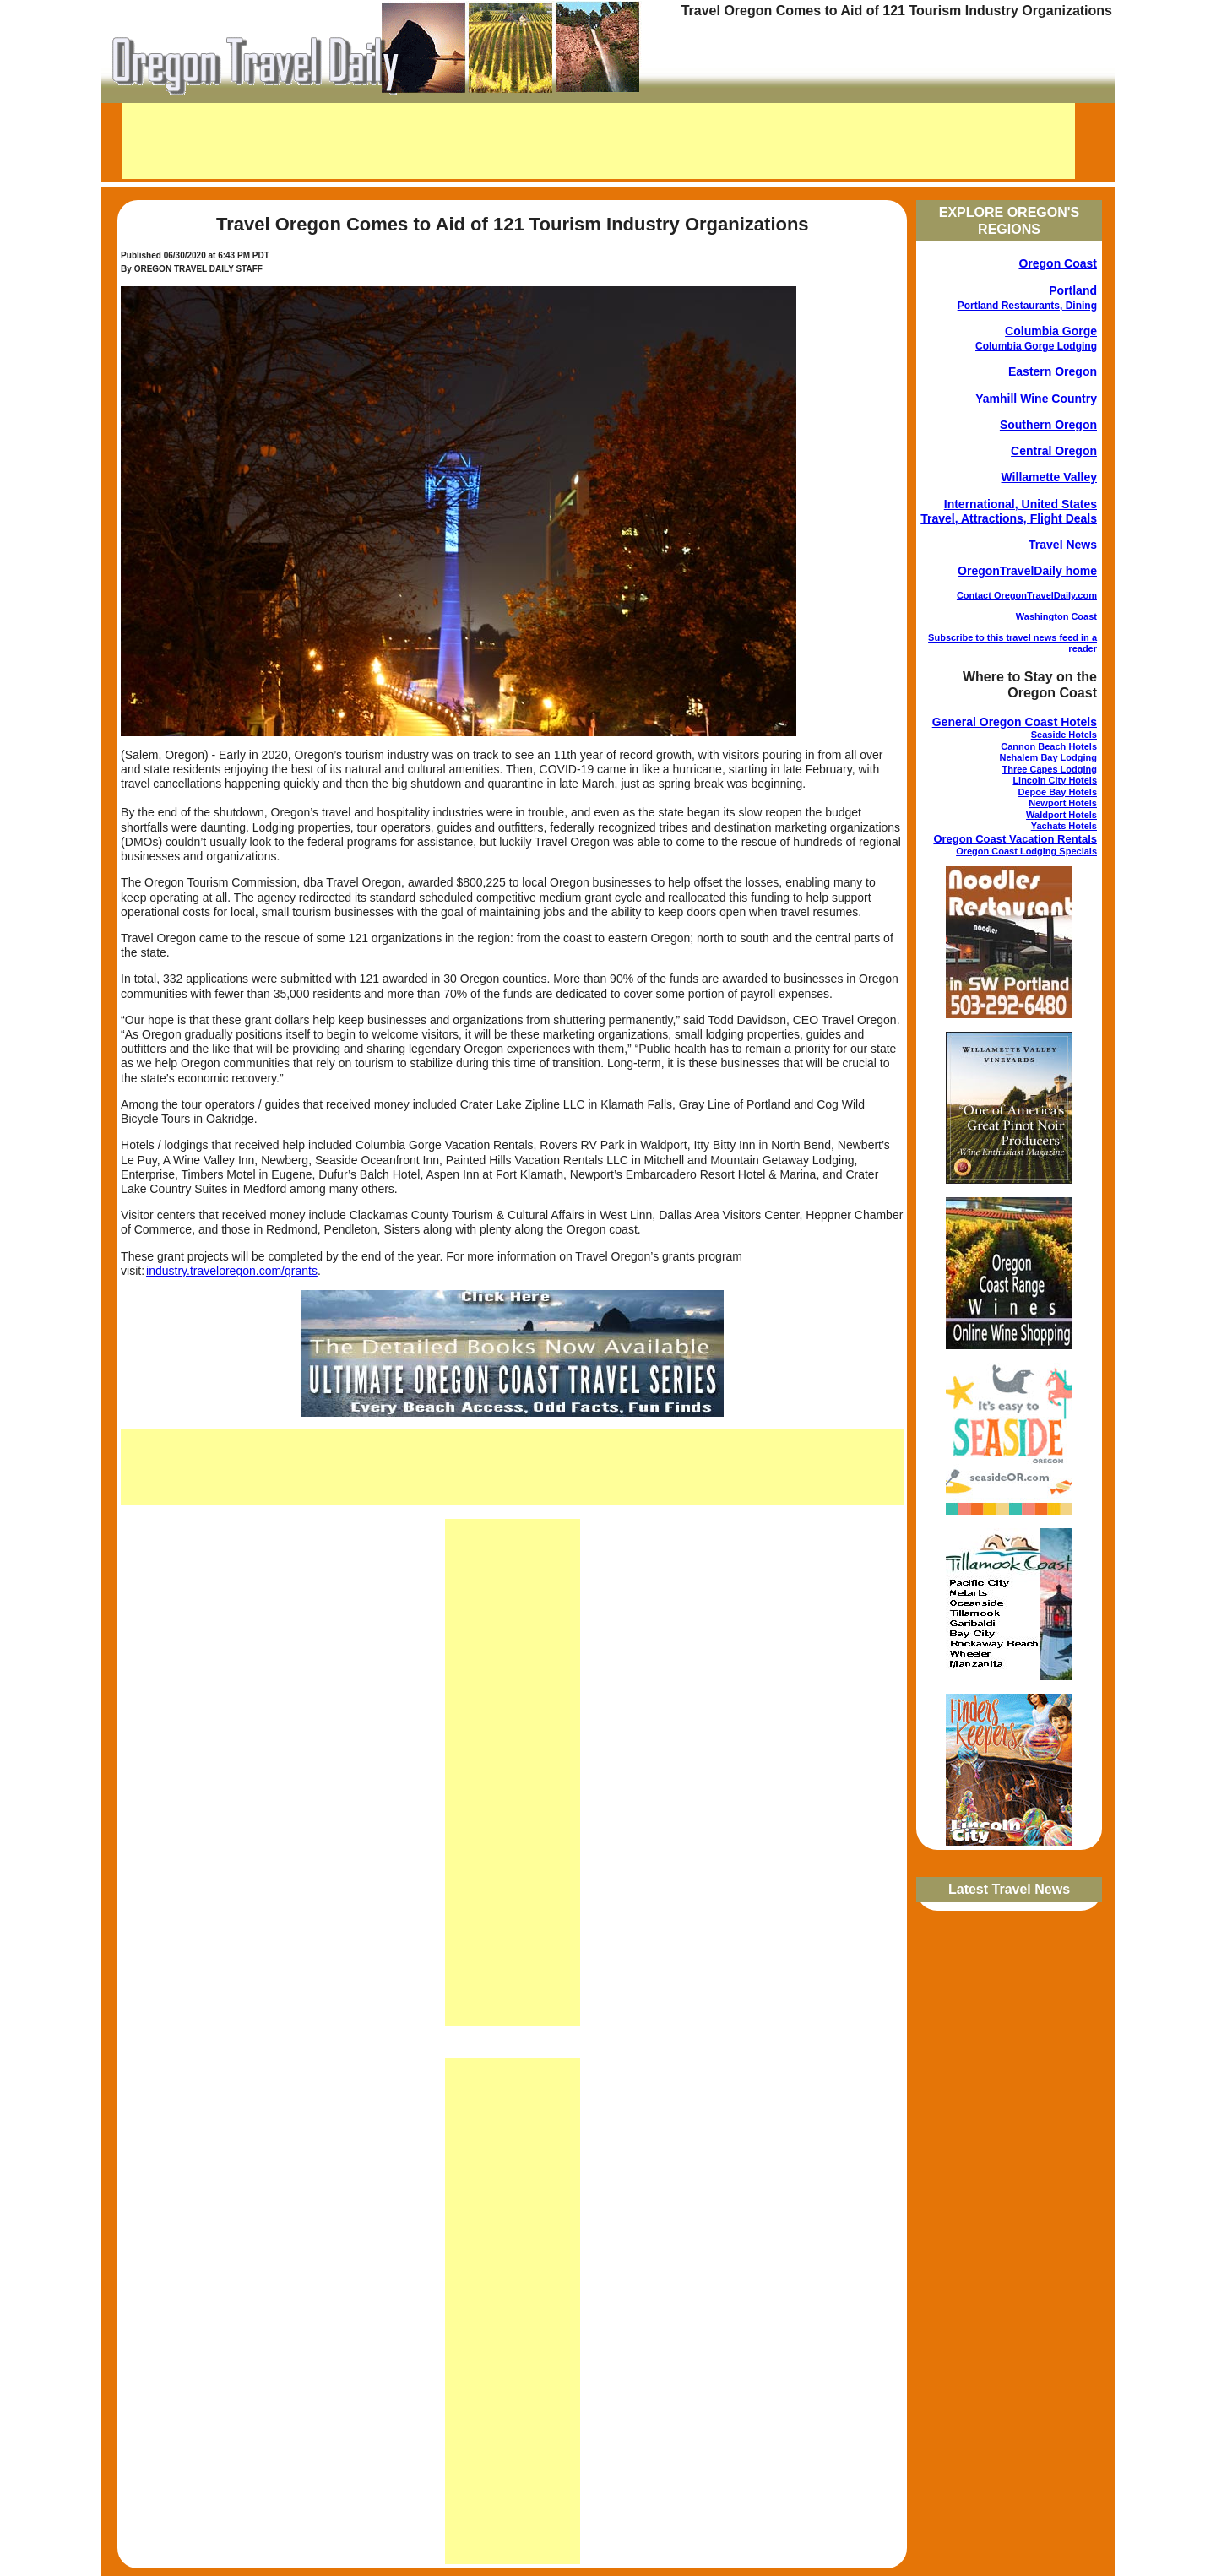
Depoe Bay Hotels (1057, 792)
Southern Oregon (1048, 424)
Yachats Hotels (1064, 826)
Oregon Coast (1057, 263)
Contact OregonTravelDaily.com (1027, 595)
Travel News (1063, 544)
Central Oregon (1054, 451)
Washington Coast (1056, 616)
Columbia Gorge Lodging (1036, 346)
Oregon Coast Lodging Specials (1026, 851)
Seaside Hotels (1064, 734)
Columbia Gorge (1051, 331)
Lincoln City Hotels (1054, 780)
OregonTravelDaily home (1027, 571)
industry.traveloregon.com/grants (232, 1270)
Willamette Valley (1049, 477)
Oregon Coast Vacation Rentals (1015, 838)
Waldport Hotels (1061, 815)
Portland (1073, 290)
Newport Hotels (1063, 803)
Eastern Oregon (1052, 371)
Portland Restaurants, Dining (1027, 306)
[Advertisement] (598, 141)
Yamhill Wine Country (1036, 398)
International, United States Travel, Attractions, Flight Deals (1008, 511)
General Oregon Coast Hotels (1014, 722)
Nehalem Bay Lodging (1048, 757)
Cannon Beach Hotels (1049, 746)
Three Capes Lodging (1049, 769)
